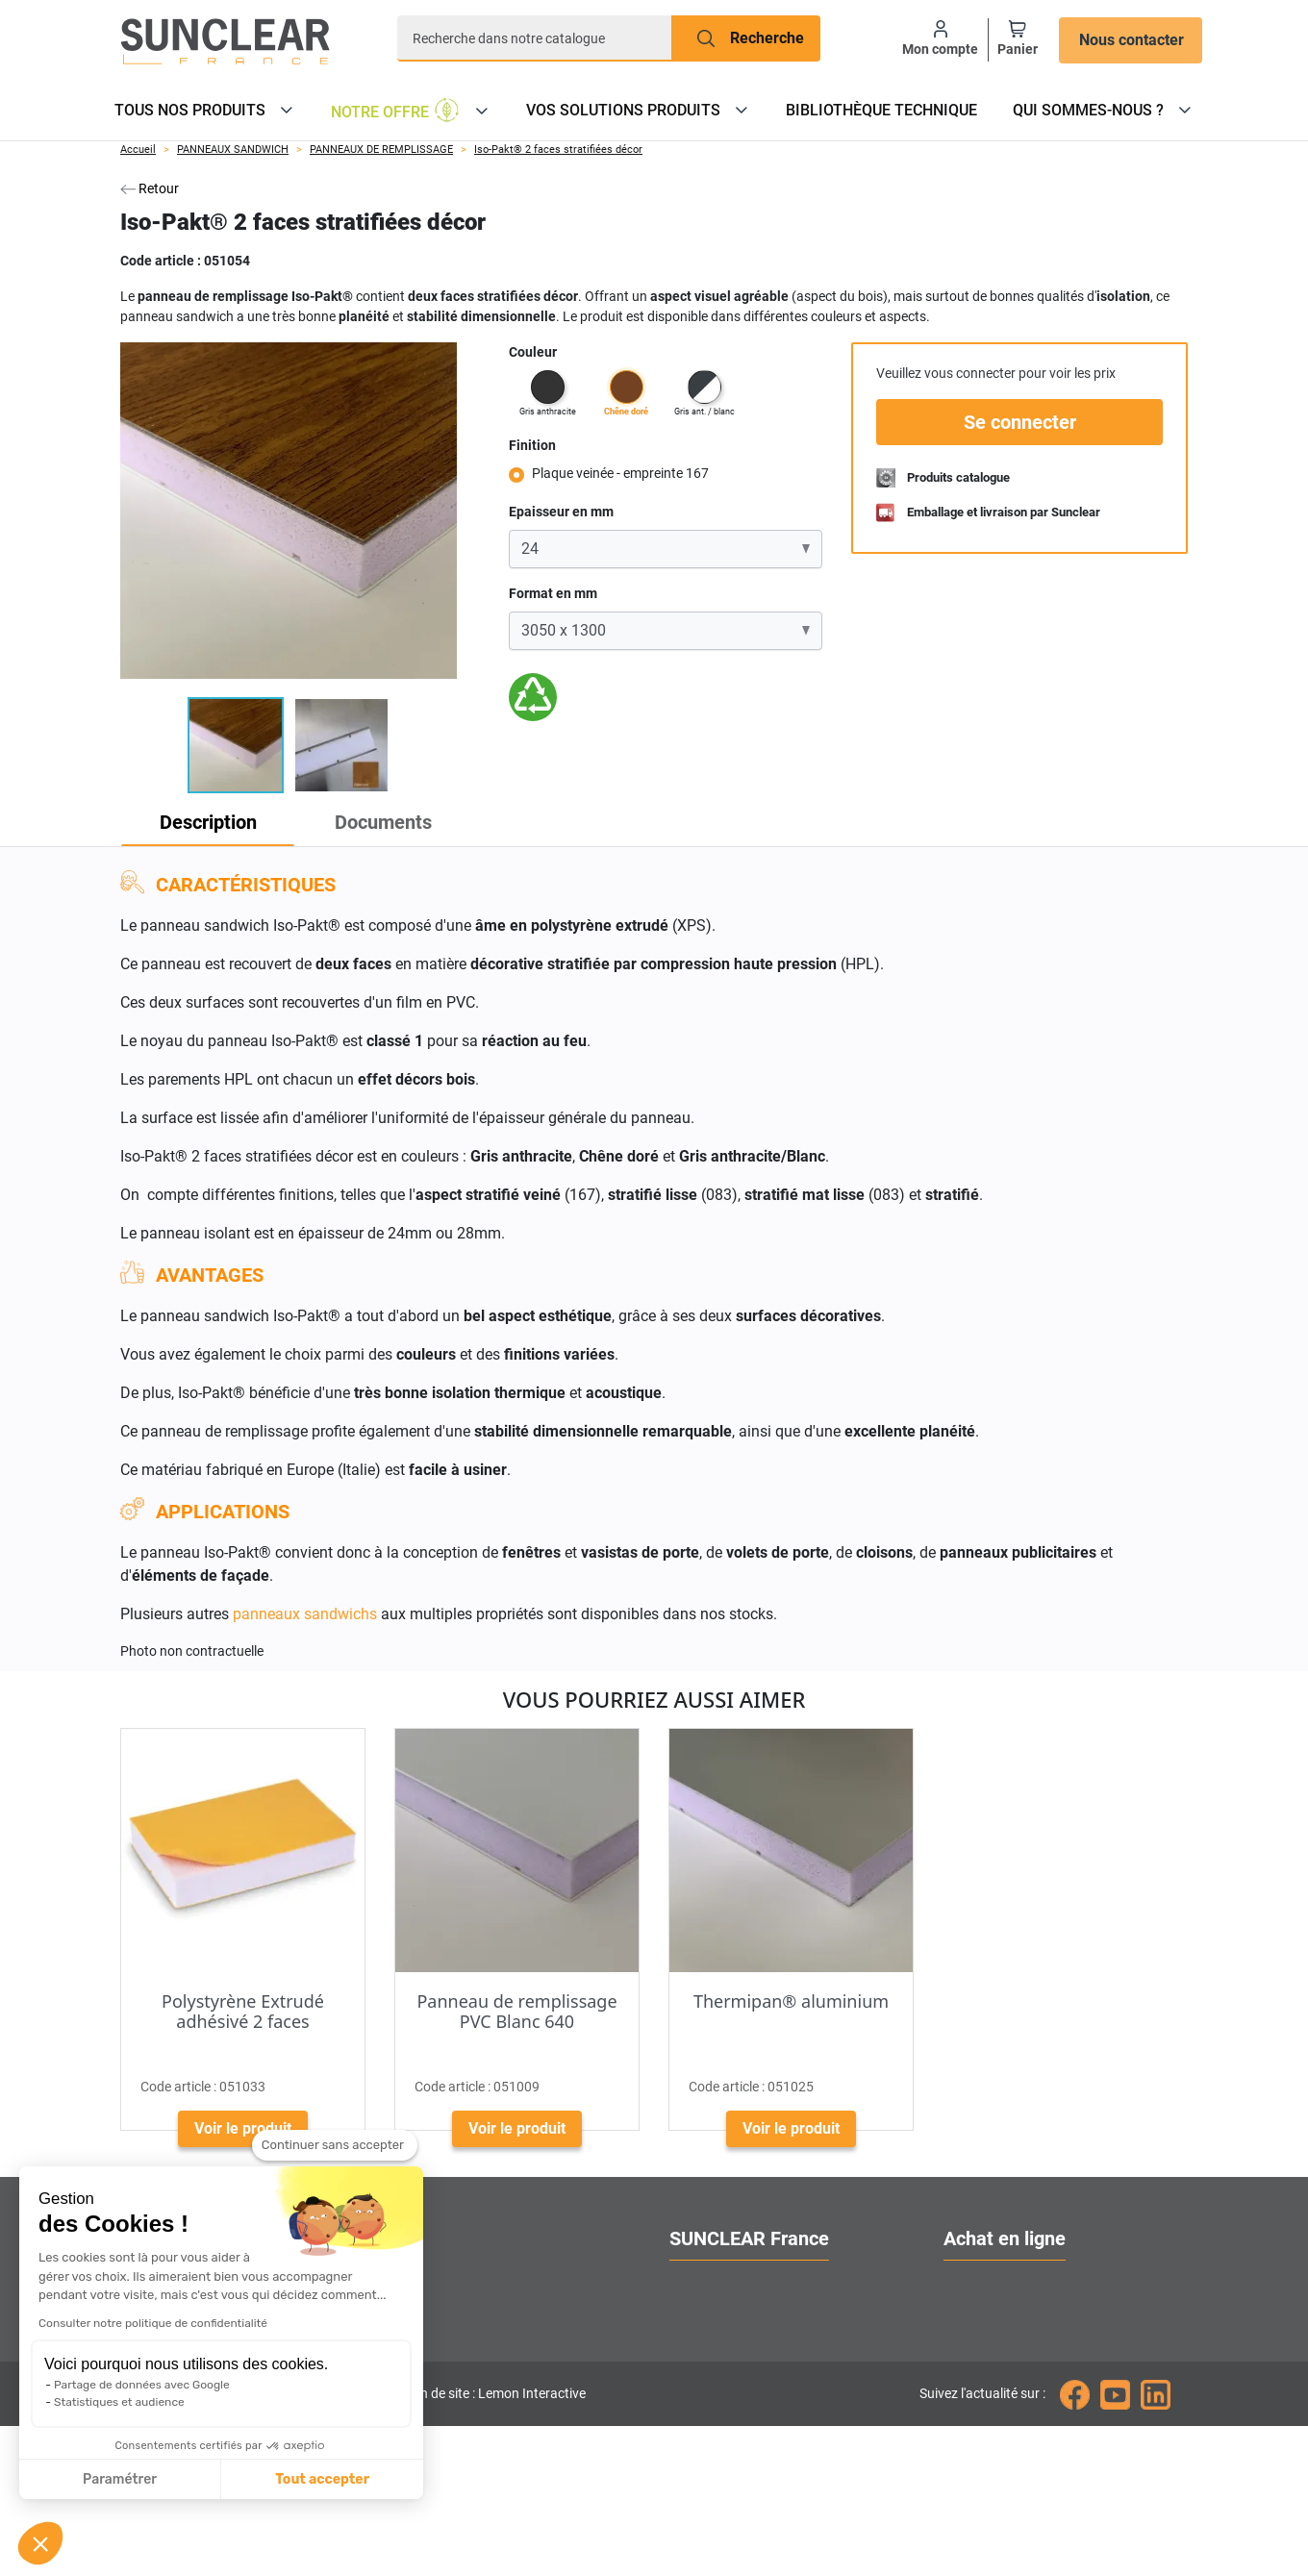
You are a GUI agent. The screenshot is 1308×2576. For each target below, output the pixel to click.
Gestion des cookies (737, 2455)
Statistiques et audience (119, 2402)
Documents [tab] (410, 822)
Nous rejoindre (718, 2421)
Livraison (974, 2351)
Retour (149, 188)
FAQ (957, 2386)
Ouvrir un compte (1001, 2282)
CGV (958, 2421)
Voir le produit (242, 2128)
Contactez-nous (722, 2386)
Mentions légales (1001, 2455)
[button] (40, 2543)
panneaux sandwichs (305, 1614)
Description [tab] (216, 822)
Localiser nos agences (744, 2351)
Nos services (712, 2317)
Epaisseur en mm (561, 511)
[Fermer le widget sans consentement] (334, 2145)
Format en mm (553, 593)
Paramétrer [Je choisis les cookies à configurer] (120, 2479)
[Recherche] (534, 38)
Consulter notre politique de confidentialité (152, 2323)
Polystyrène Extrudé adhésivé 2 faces (243, 2011)
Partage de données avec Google (142, 2384)
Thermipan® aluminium (791, 2001)
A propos (699, 2282)
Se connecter (1020, 422)
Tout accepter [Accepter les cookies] (322, 2479)
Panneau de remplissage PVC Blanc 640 (516, 2011)
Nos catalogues (996, 2317)
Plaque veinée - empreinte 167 (620, 473)
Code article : (160, 260)
